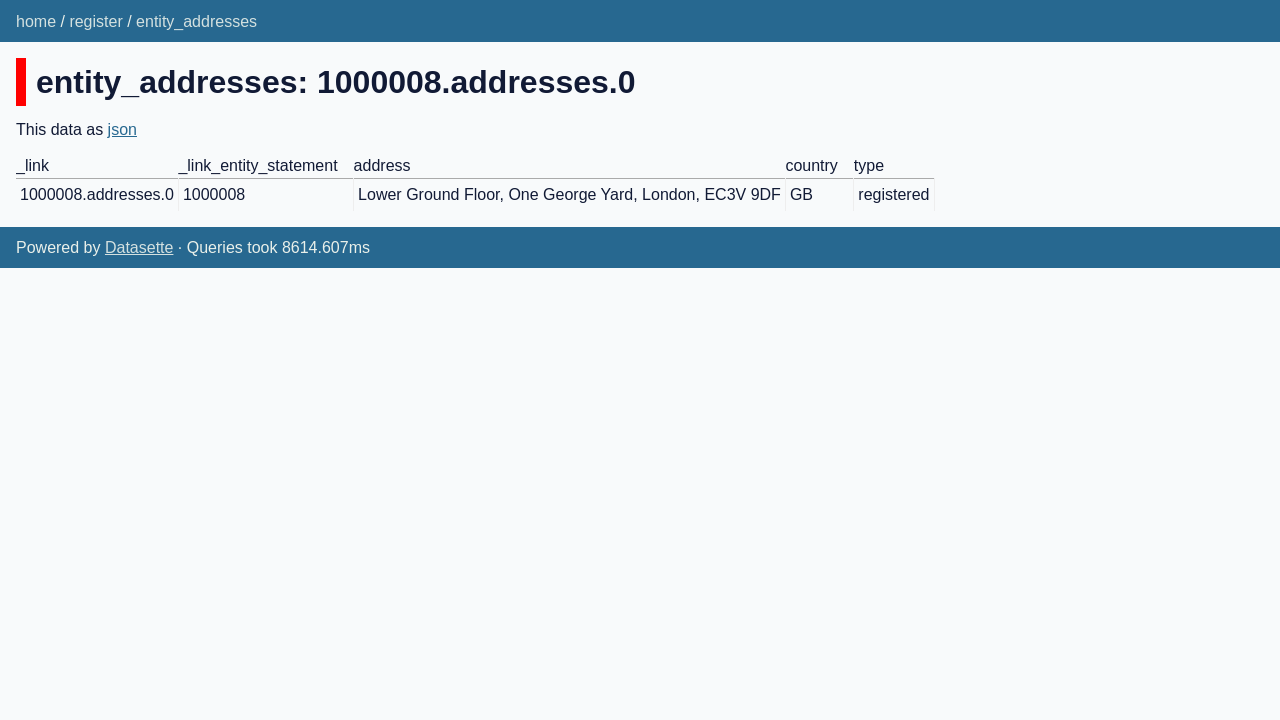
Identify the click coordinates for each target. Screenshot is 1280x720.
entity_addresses (196, 21)
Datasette (139, 247)
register (95, 21)
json (122, 129)
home (36, 21)
